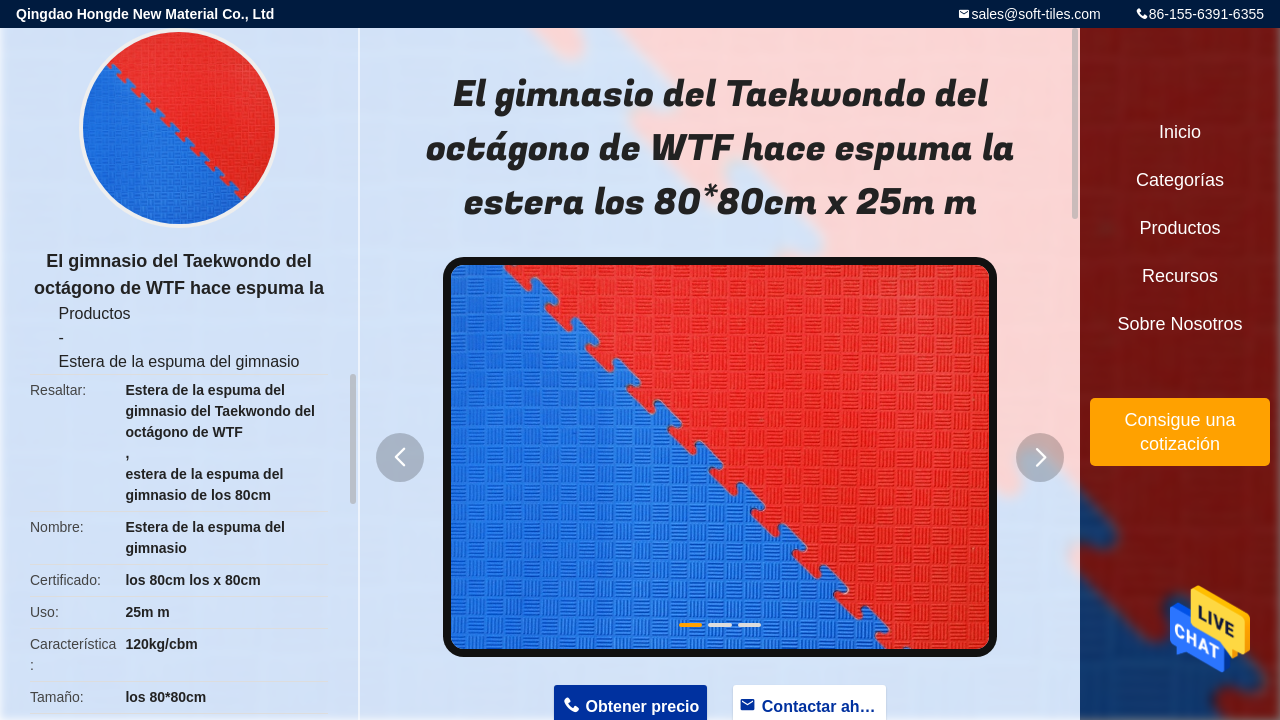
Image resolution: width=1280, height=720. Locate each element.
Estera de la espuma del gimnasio (178, 361)
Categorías (1180, 180)
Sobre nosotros (1179, 324)
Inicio (1180, 132)
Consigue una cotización (1179, 432)
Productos (94, 313)
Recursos (1180, 276)
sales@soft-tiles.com (1035, 14)
